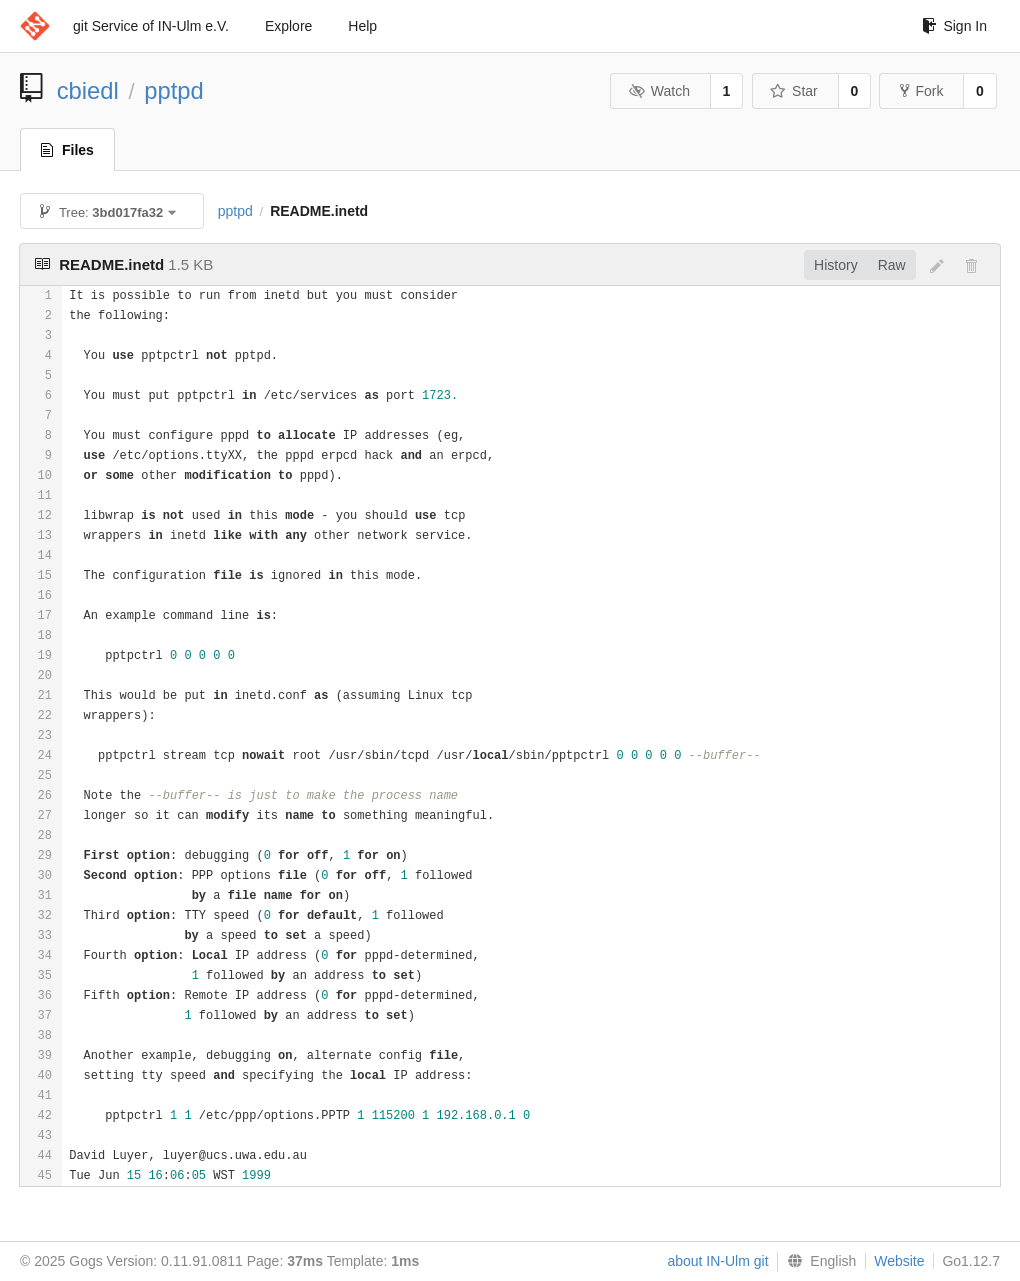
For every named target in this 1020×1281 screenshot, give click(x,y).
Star (794, 91)
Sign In (954, 26)
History (836, 265)
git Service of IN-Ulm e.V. (151, 26)
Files (67, 150)
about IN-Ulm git (717, 1261)
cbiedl (88, 90)
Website (899, 1261)
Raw (892, 265)
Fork (921, 91)
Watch (659, 91)
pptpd (174, 90)
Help (362, 26)
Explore (288, 26)
